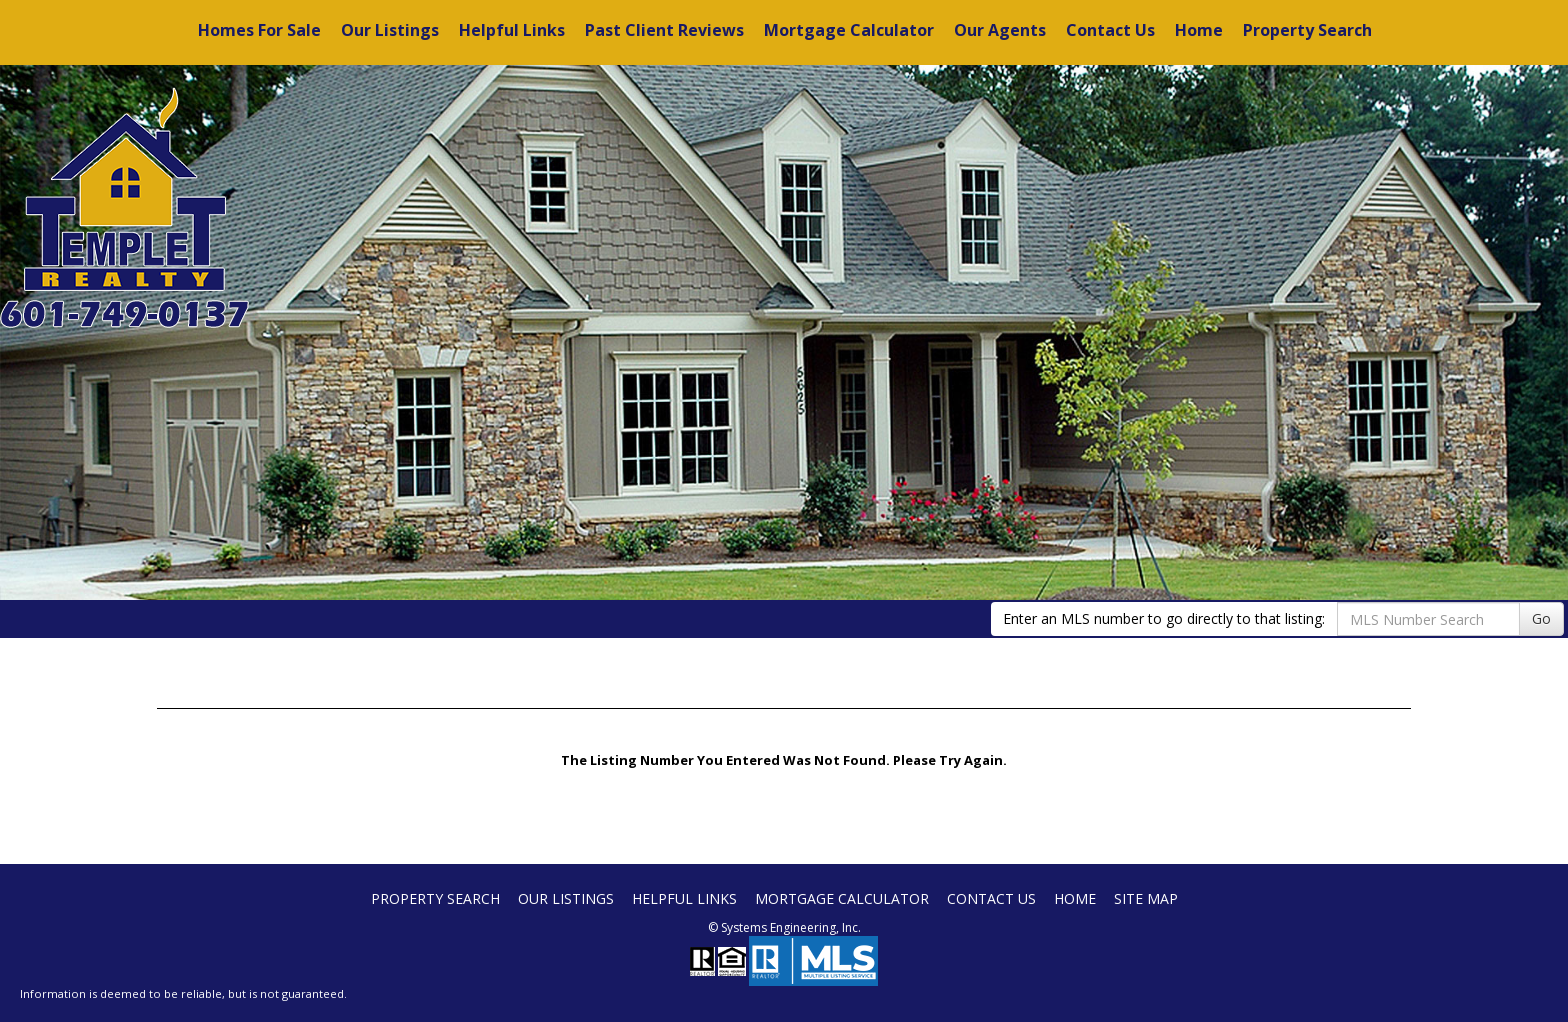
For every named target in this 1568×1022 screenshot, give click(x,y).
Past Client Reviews (664, 30)
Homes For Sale (259, 30)
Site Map (1146, 898)
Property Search (1307, 30)
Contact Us (1110, 30)
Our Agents (1000, 30)
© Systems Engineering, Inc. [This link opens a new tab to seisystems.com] (784, 927)
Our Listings (390, 30)
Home (1199, 30)
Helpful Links (512, 30)
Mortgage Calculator (849, 30)
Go (1541, 618)
